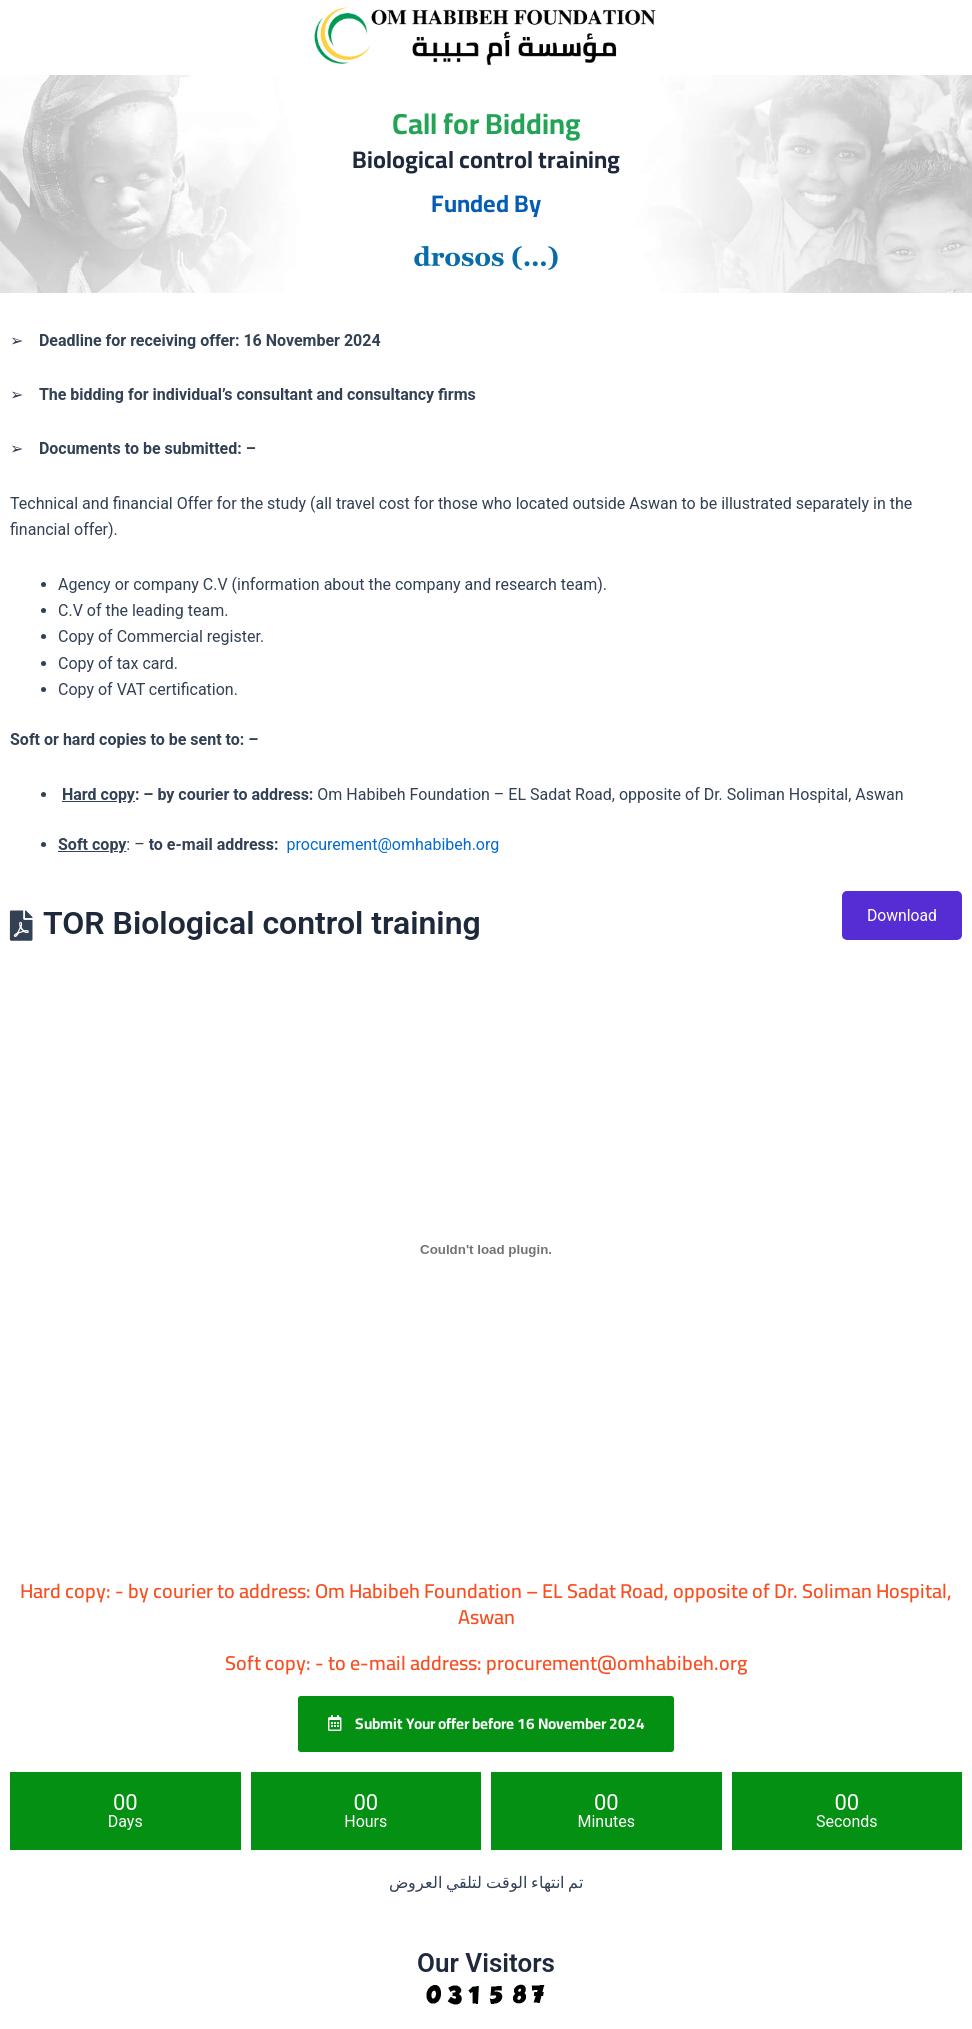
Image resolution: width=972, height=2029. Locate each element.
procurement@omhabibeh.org (393, 844)
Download (901, 915)
